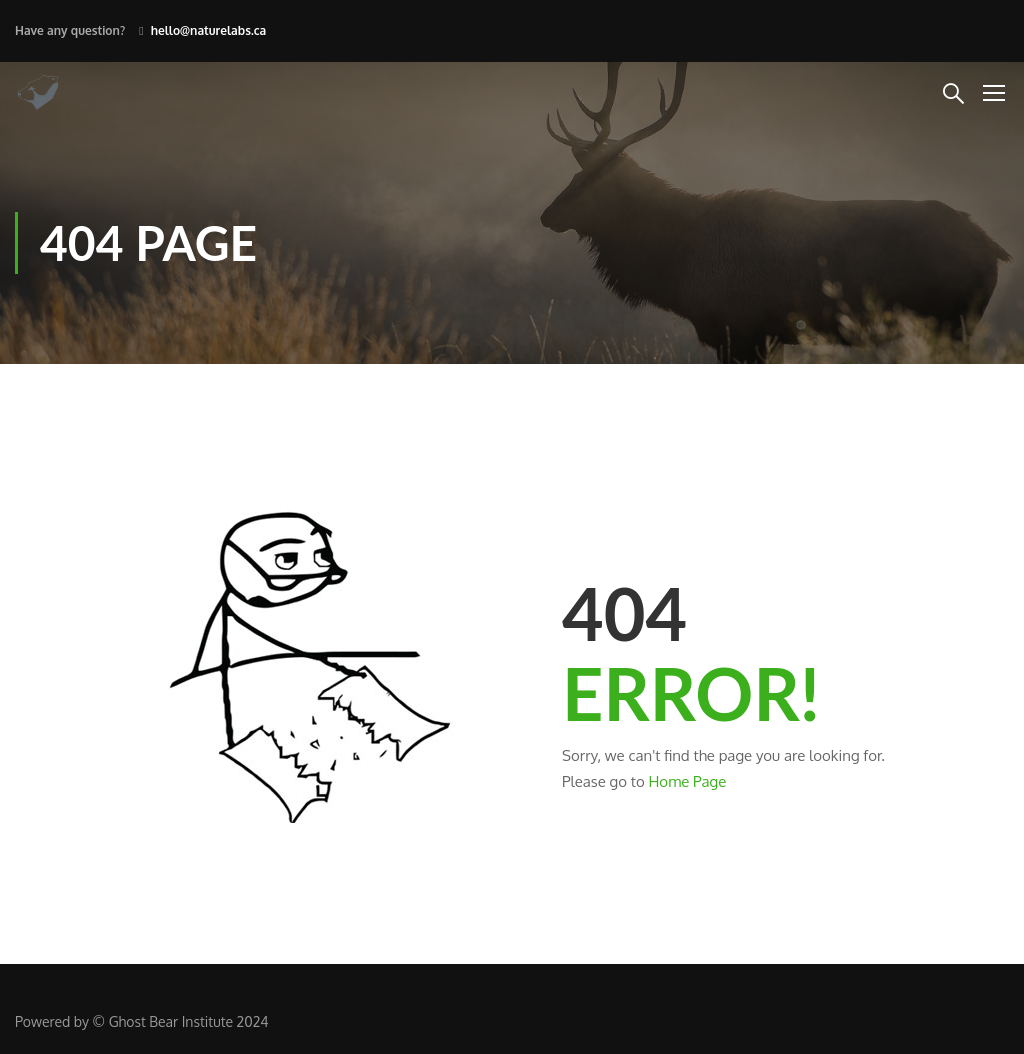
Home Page (687, 781)
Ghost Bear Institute (171, 1021)
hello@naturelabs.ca (209, 30)
